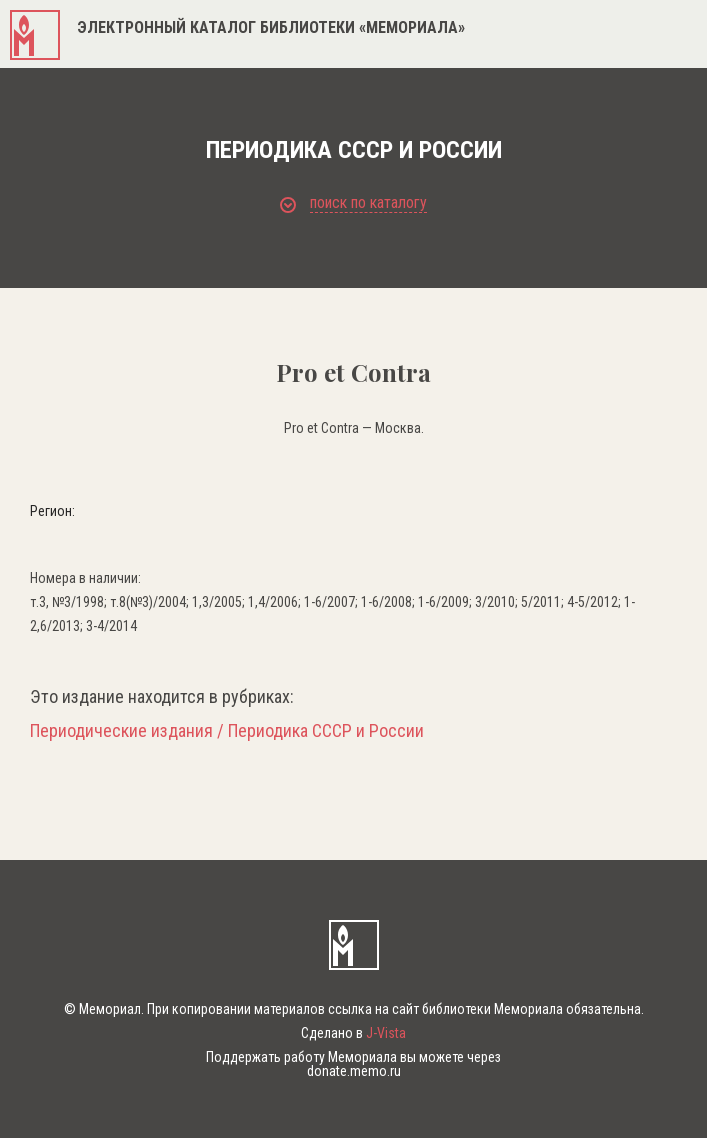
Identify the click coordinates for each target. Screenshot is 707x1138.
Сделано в (353, 1033)
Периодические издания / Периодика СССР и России (227, 731)
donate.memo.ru (354, 1071)
